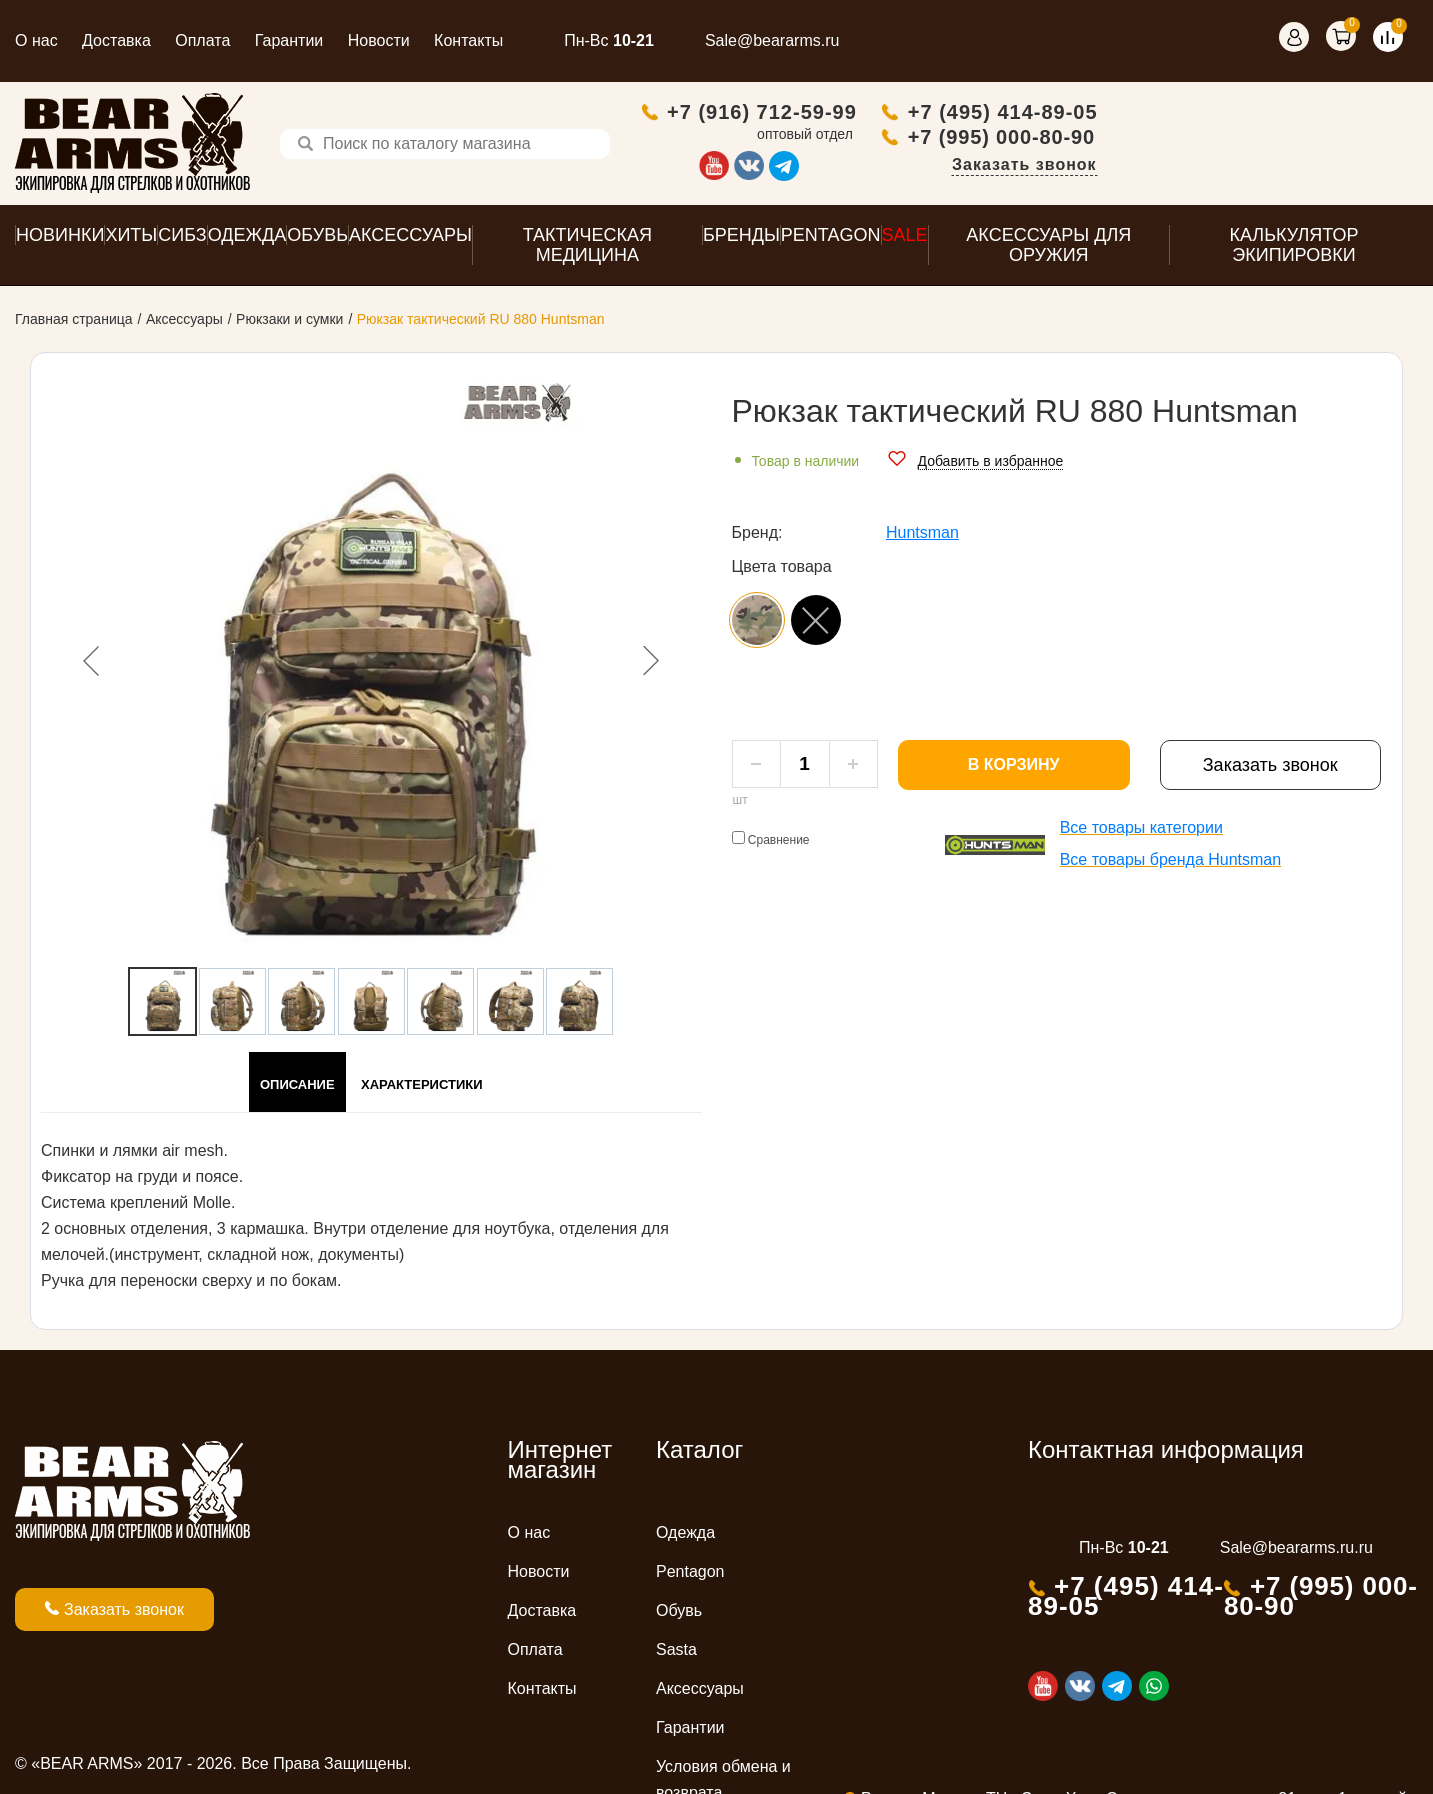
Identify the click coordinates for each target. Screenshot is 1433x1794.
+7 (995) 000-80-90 (1321, 139)
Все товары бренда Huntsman (1171, 864)
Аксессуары (184, 324)
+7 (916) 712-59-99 (1082, 114)
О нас (36, 40)
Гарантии (289, 40)
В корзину (1014, 769)
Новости (379, 40)
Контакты (468, 40)
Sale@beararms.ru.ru (1296, 1552)
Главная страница (74, 324)
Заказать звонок (1344, 166)
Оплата (202, 40)
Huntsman (922, 537)
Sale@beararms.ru (772, 40)
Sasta (676, 1654)
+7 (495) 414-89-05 (1323, 114)
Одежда (685, 1537)
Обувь (679, 1615)
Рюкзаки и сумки (289, 324)
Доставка (116, 40)
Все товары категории (1141, 832)
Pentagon (690, 1576)
